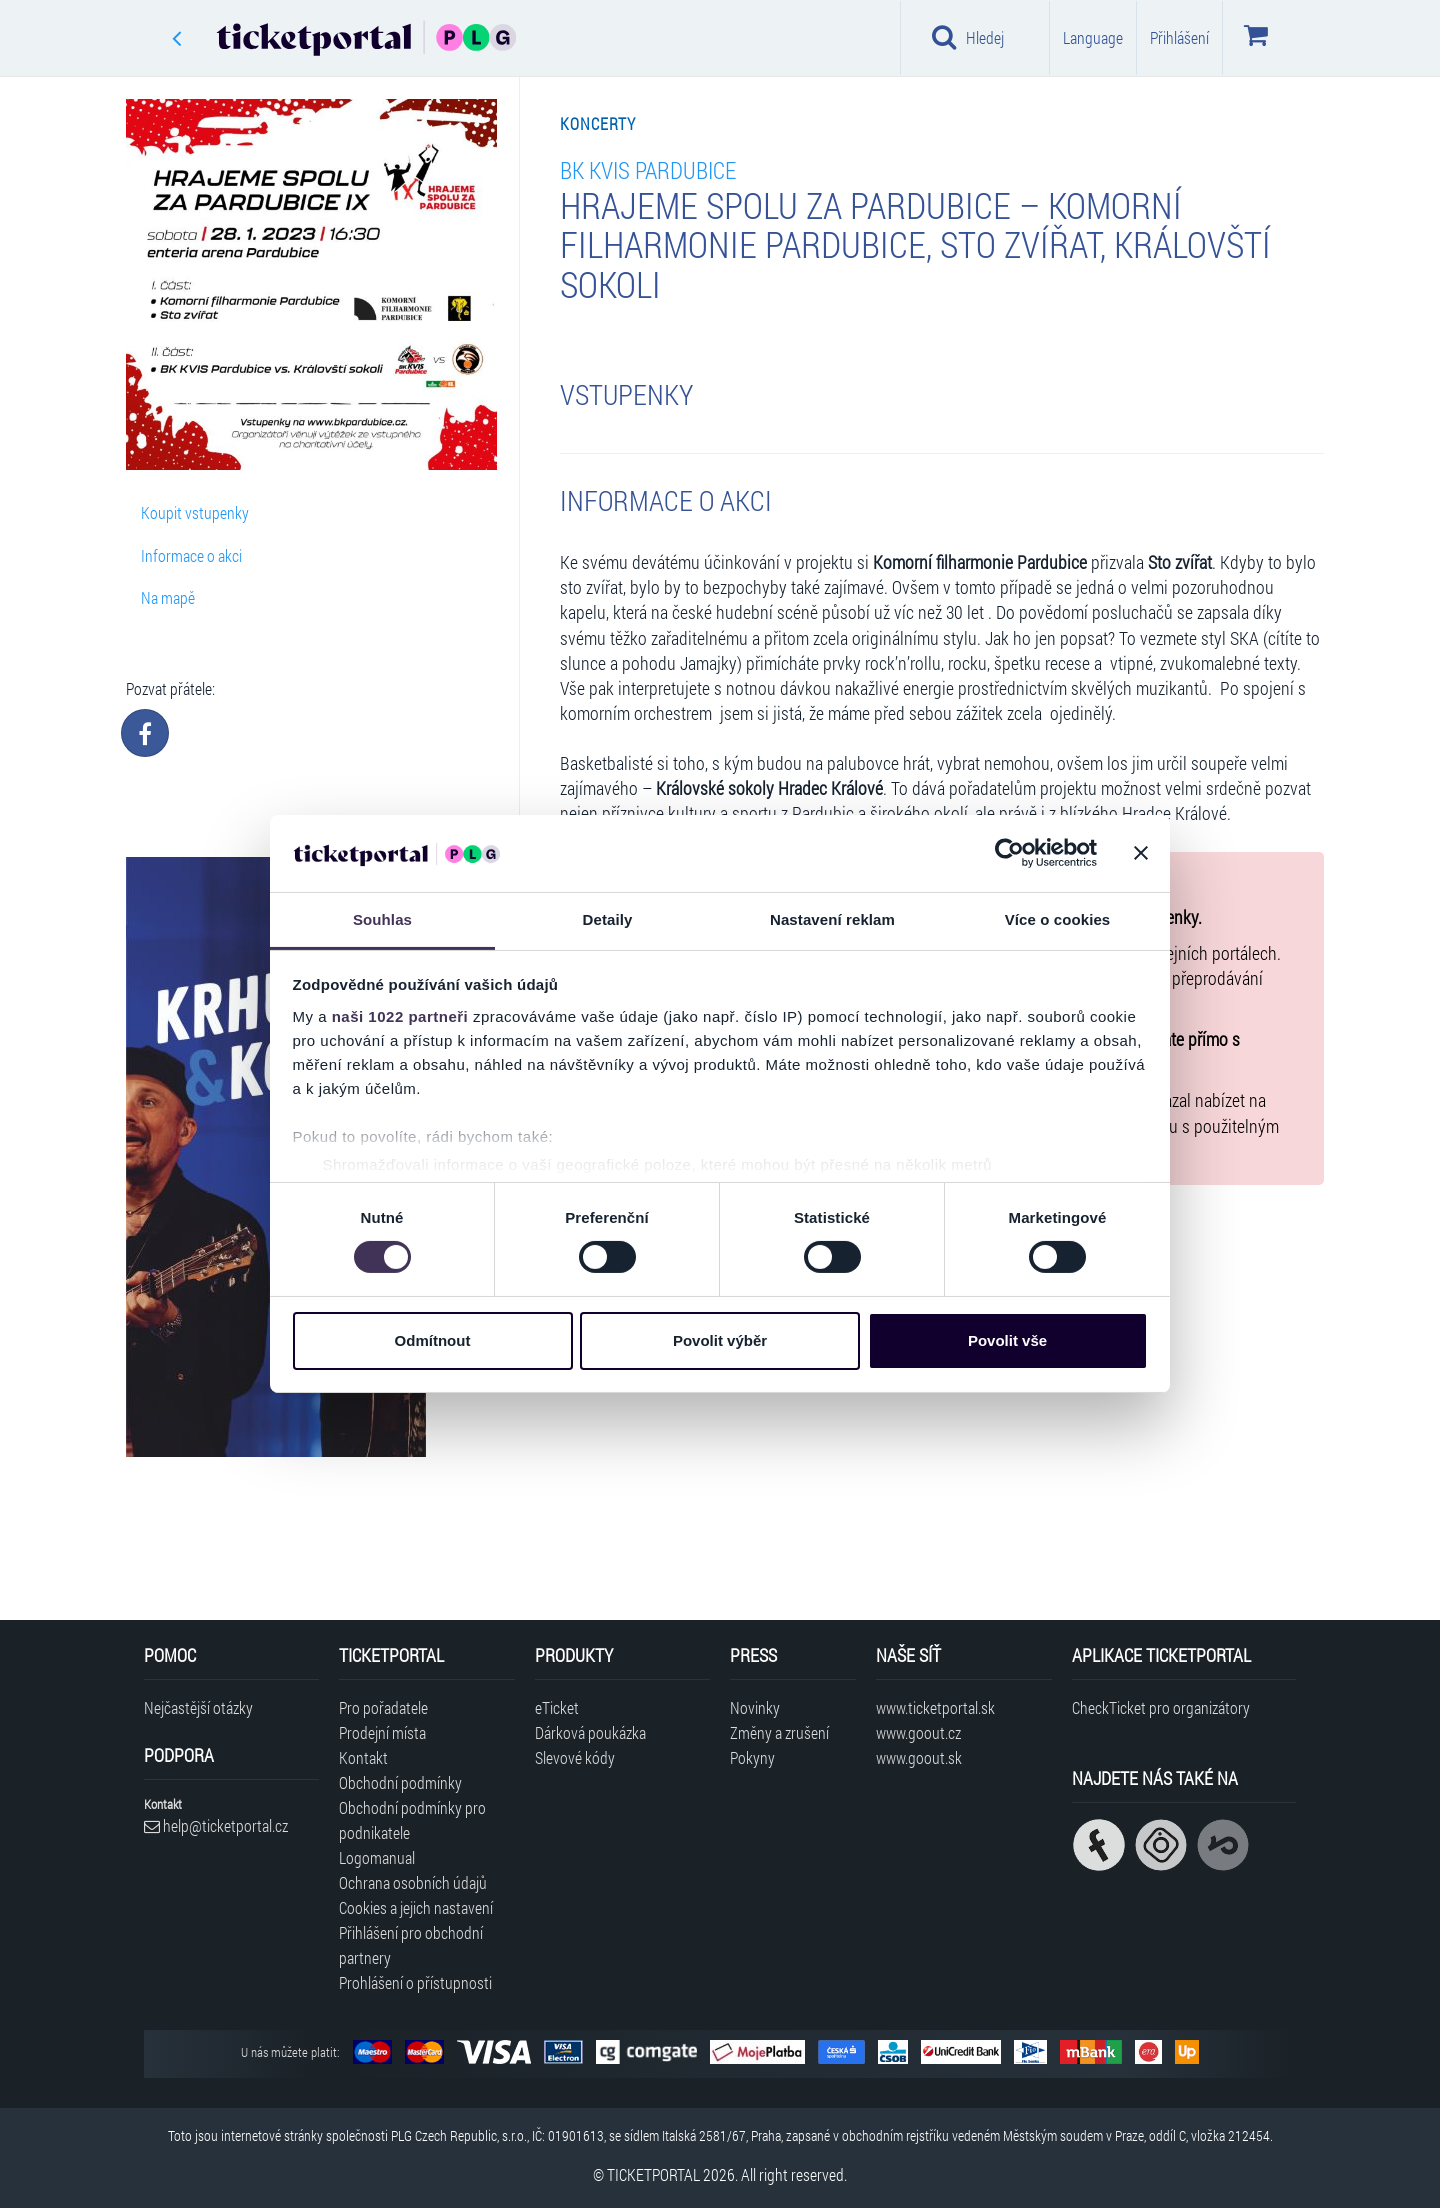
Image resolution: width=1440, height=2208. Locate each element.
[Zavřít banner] (1141, 853)
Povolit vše (1007, 1340)
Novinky (755, 1707)
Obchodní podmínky (400, 1782)
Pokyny (752, 1757)
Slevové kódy (575, 1757)
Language (1093, 37)
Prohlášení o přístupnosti (415, 1982)
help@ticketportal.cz (216, 1825)
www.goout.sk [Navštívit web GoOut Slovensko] (919, 1757)
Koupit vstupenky (195, 512)
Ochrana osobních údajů (413, 1882)
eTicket (557, 1707)
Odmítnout (433, 1340)
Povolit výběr (720, 1340)
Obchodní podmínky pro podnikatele (412, 1820)
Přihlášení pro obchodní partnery (411, 1945)
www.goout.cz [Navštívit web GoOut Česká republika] (918, 1732)
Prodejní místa (382, 1732)
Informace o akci (191, 555)
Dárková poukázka (590, 1732)
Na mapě (168, 597)
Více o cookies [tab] (1058, 919)
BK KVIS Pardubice (648, 169)
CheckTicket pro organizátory (1161, 1707)
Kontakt (363, 1757)
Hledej (968, 37)
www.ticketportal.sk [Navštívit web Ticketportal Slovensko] (935, 1707)
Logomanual (377, 1857)
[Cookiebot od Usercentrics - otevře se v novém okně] (1009, 853)
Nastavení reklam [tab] (832, 919)
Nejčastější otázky (198, 1707)
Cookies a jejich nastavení (416, 1907)
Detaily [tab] (608, 919)
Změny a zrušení (779, 1732)
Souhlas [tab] (382, 919)
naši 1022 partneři (400, 1016)
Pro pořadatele (383, 1707)
